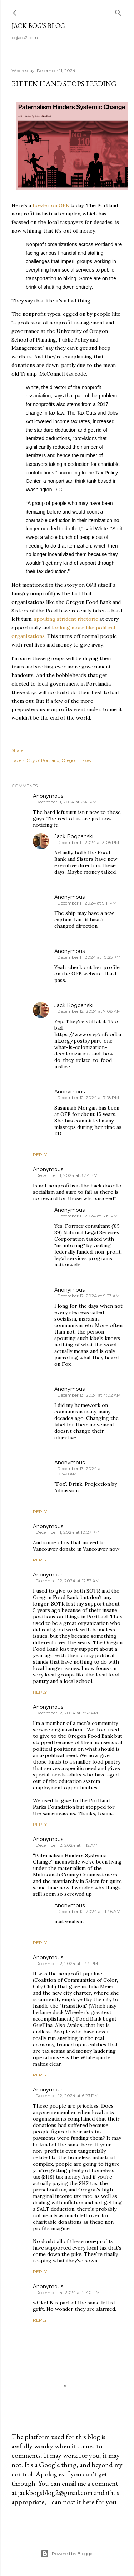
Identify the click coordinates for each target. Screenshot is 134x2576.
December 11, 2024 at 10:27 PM (67, 1532)
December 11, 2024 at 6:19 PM (87, 1215)
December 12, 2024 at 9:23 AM (88, 1295)
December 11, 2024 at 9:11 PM (86, 903)
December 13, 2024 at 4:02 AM (89, 1395)
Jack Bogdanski (73, 836)
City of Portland (42, 760)
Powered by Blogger (67, 2553)
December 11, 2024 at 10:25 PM (88, 957)
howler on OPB (51, 205)
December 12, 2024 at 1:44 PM (67, 1963)
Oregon (69, 760)
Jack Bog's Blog (38, 26)
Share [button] (17, 750)
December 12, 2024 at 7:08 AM (89, 1011)
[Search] (118, 11)
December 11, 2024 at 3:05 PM (88, 842)
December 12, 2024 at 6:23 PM (67, 2095)
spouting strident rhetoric (66, 619)
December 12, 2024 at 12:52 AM (67, 1580)
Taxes (85, 760)
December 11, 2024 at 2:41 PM (66, 802)
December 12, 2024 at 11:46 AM (88, 1911)
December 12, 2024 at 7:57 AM (67, 1713)
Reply (40, 1154)
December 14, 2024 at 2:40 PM (68, 2292)
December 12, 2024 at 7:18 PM (88, 1097)
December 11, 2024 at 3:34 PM (67, 1175)
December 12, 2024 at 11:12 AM (67, 1845)
